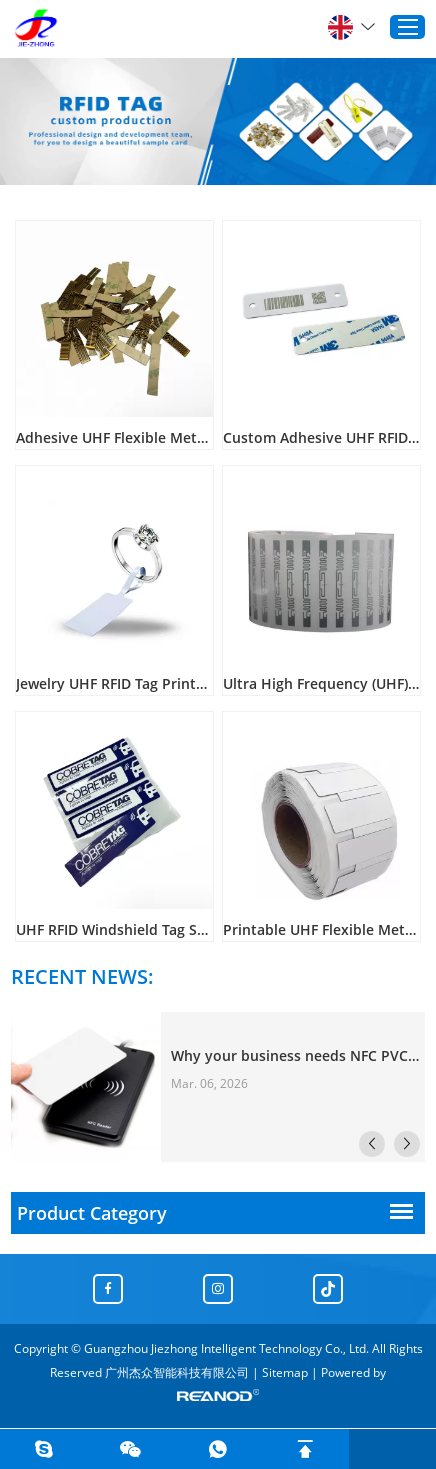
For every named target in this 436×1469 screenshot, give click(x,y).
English (351, 27)
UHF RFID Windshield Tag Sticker (114, 929)
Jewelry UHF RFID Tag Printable (114, 683)
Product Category (92, 1213)
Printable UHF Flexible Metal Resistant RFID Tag (321, 929)
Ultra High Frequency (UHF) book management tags (321, 683)
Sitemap (285, 1372)
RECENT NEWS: (82, 976)
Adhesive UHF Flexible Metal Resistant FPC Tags (114, 437)
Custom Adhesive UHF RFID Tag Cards (321, 437)
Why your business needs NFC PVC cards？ (295, 1055)
